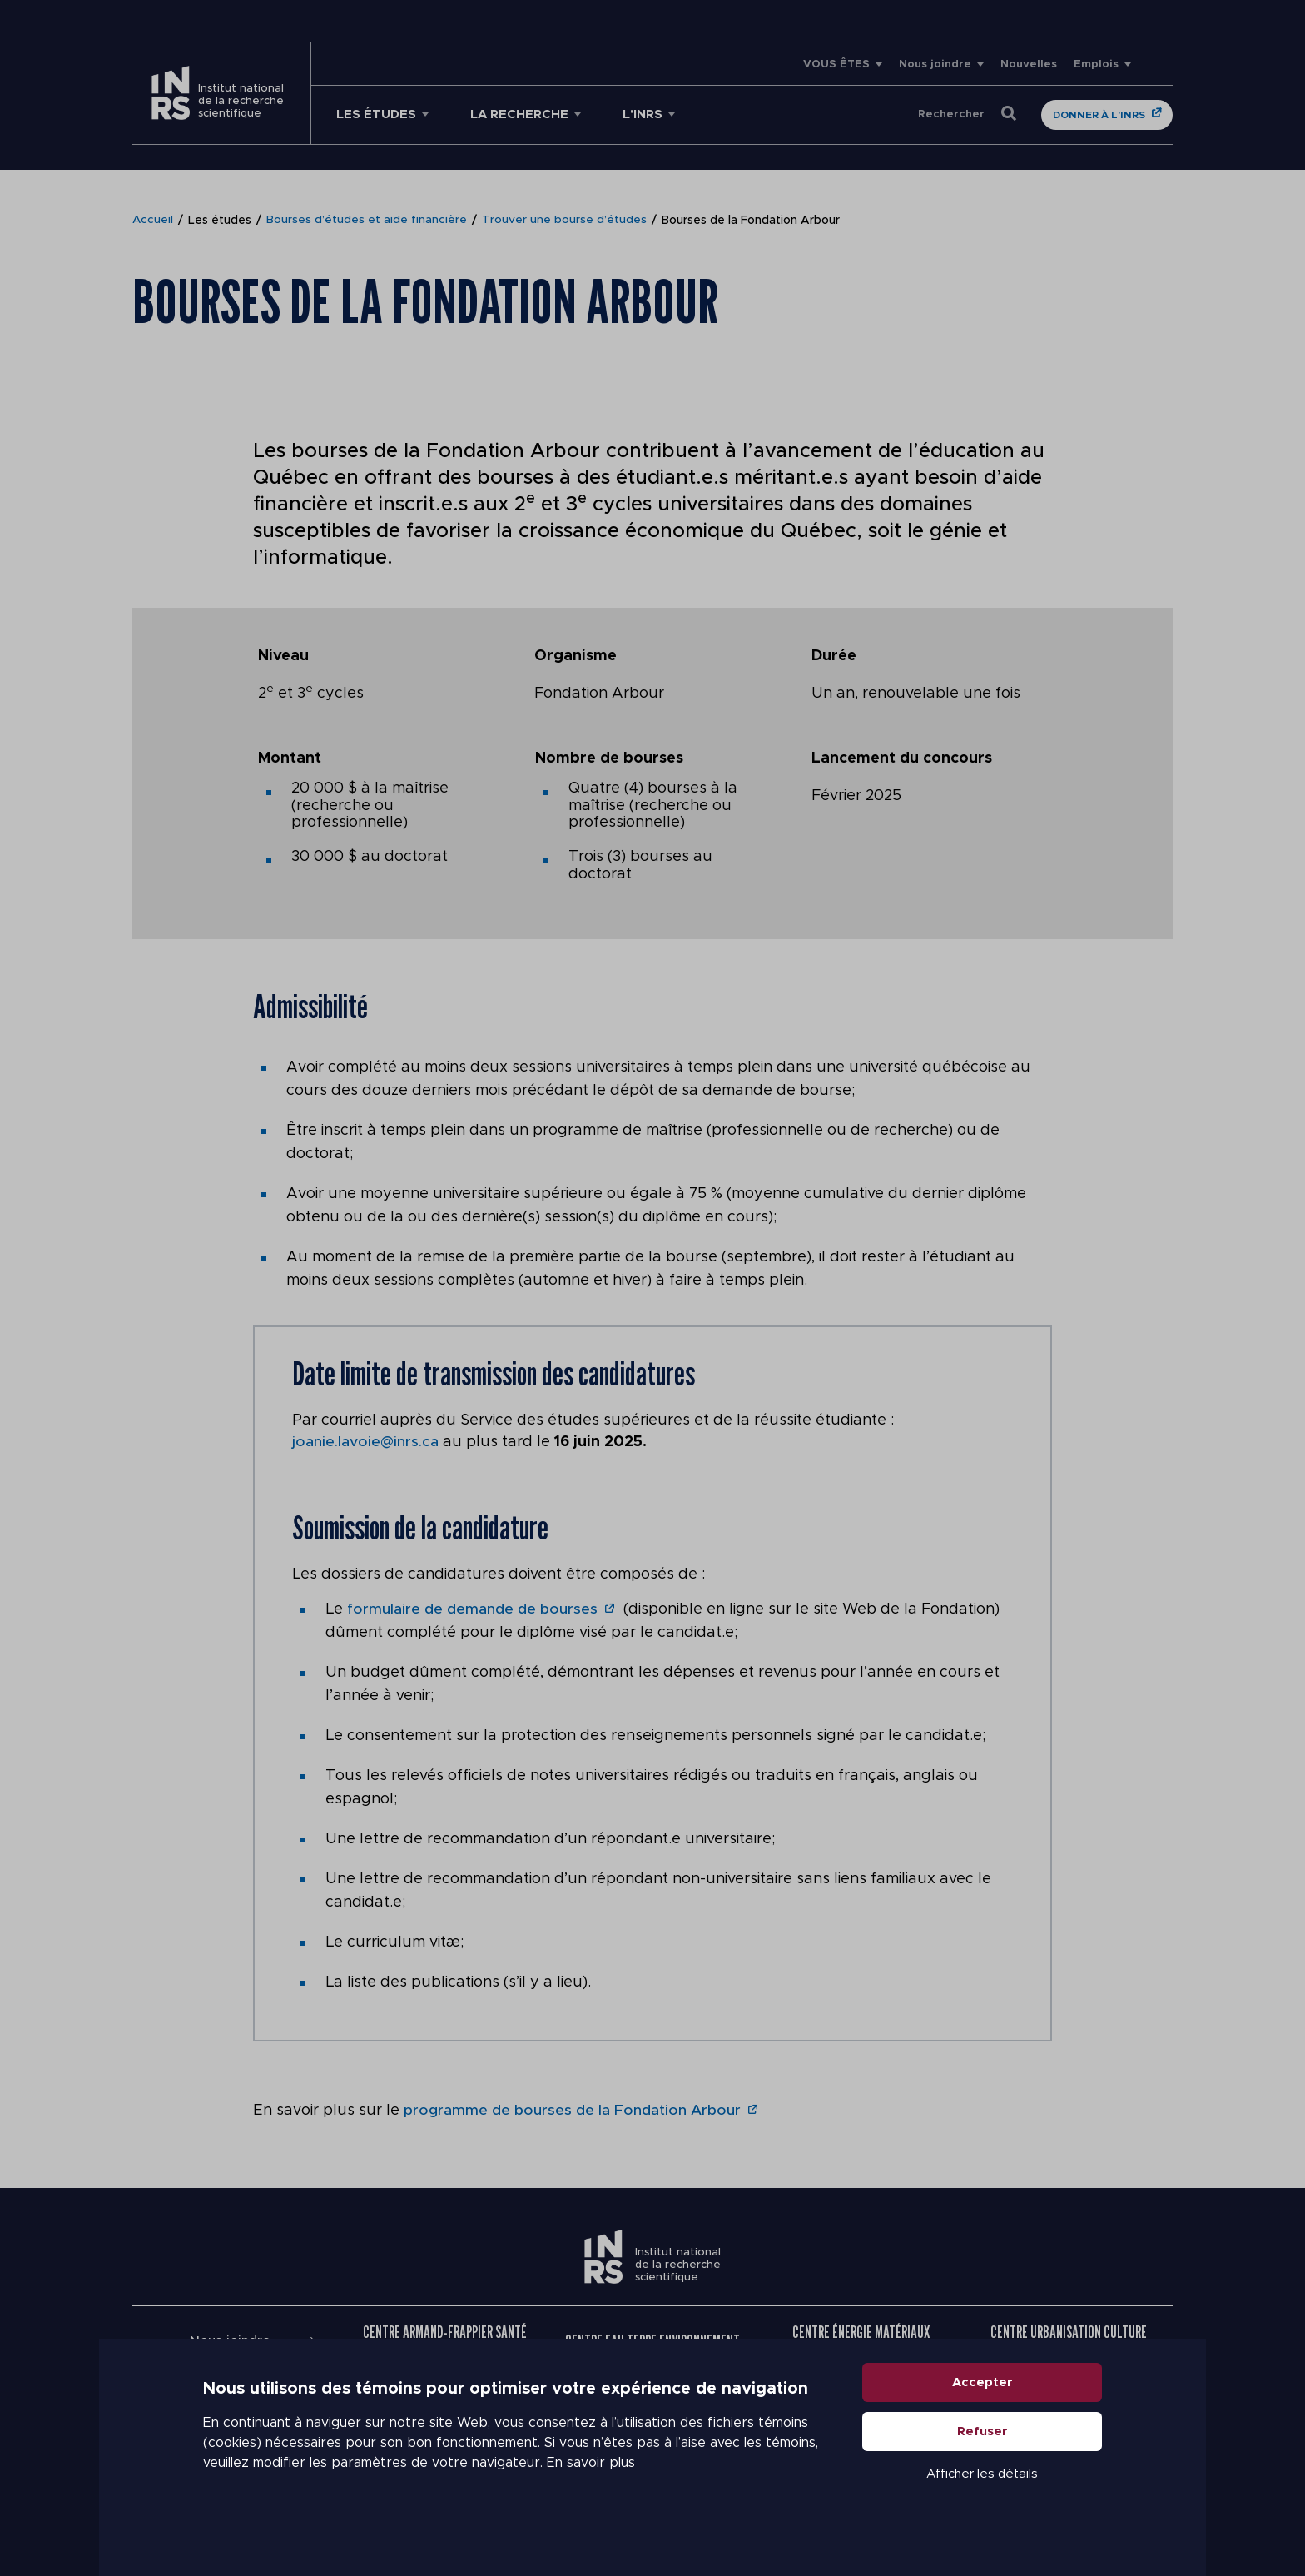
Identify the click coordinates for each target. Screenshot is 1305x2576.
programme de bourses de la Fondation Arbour (573, 2109)
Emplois (1096, 64)
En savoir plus (591, 2492)
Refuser (982, 2461)
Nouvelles (1028, 64)
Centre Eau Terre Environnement (652, 2340)
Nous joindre (935, 64)
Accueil (153, 220)
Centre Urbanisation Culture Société (1068, 2340)
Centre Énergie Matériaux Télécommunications (861, 2340)
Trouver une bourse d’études (565, 220)
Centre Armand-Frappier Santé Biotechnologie (445, 2340)
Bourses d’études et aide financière (367, 220)
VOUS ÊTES (836, 64)
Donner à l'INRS (1099, 115)
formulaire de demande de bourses (472, 1608)
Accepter (982, 2412)
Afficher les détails (982, 2504)
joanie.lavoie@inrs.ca (365, 1442)
